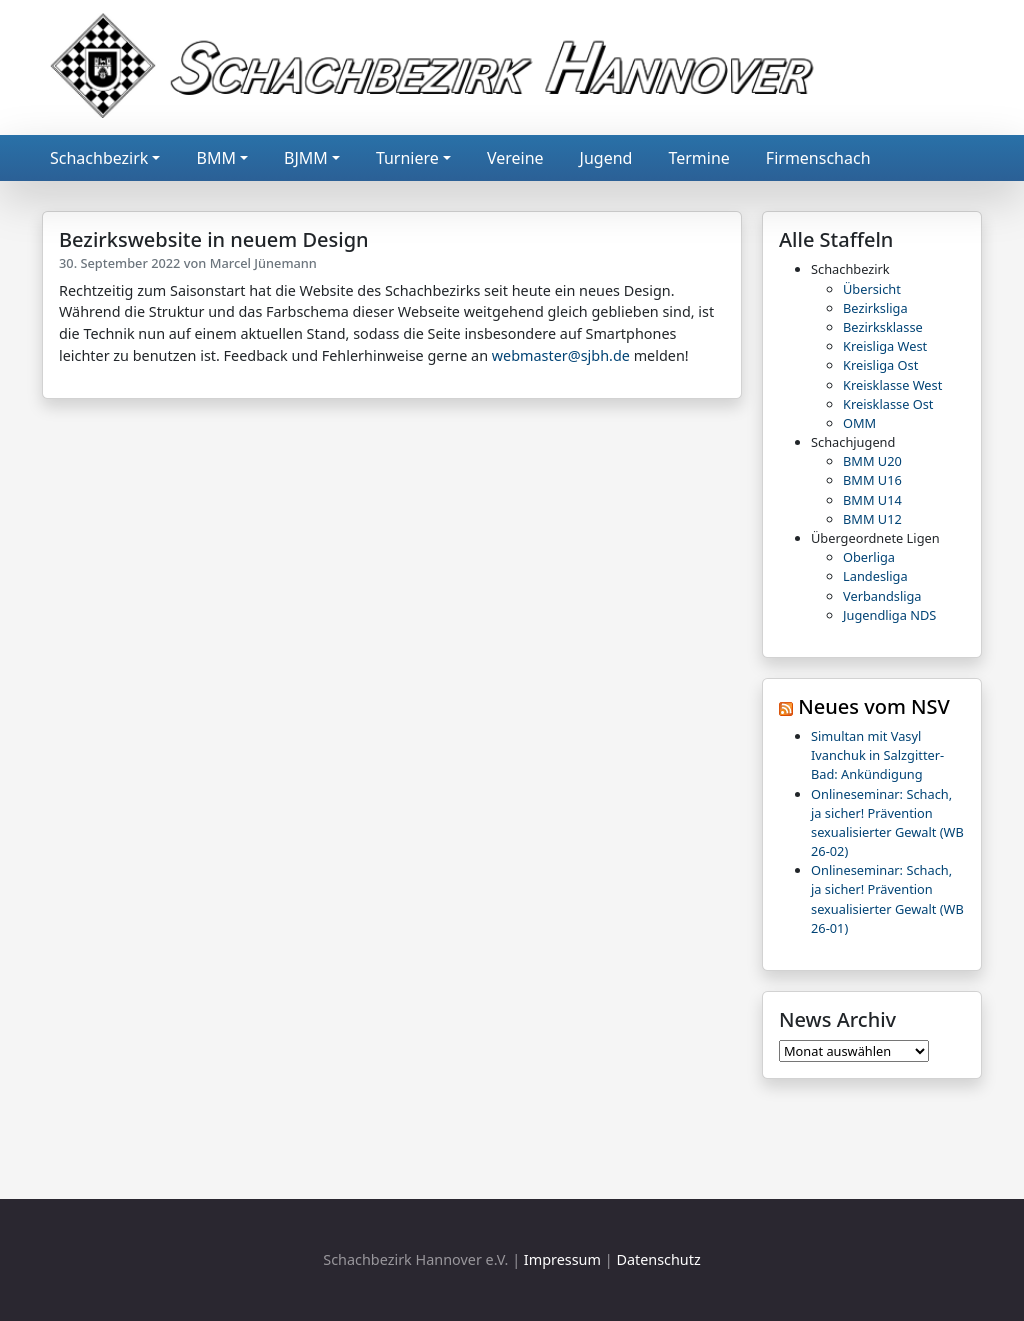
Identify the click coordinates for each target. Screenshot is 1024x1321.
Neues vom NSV (874, 706)
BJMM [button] (306, 158)
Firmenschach (818, 158)
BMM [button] (215, 158)
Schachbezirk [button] (99, 158)
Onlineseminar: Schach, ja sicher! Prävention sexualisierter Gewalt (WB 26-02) (887, 823)
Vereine (515, 158)
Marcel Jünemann (263, 263)
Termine (698, 158)
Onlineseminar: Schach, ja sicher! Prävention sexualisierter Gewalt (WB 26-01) (887, 899)
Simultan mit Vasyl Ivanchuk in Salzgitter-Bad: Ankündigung (877, 755)
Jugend (606, 158)
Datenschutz (658, 1259)
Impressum (562, 1259)
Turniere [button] (407, 158)
